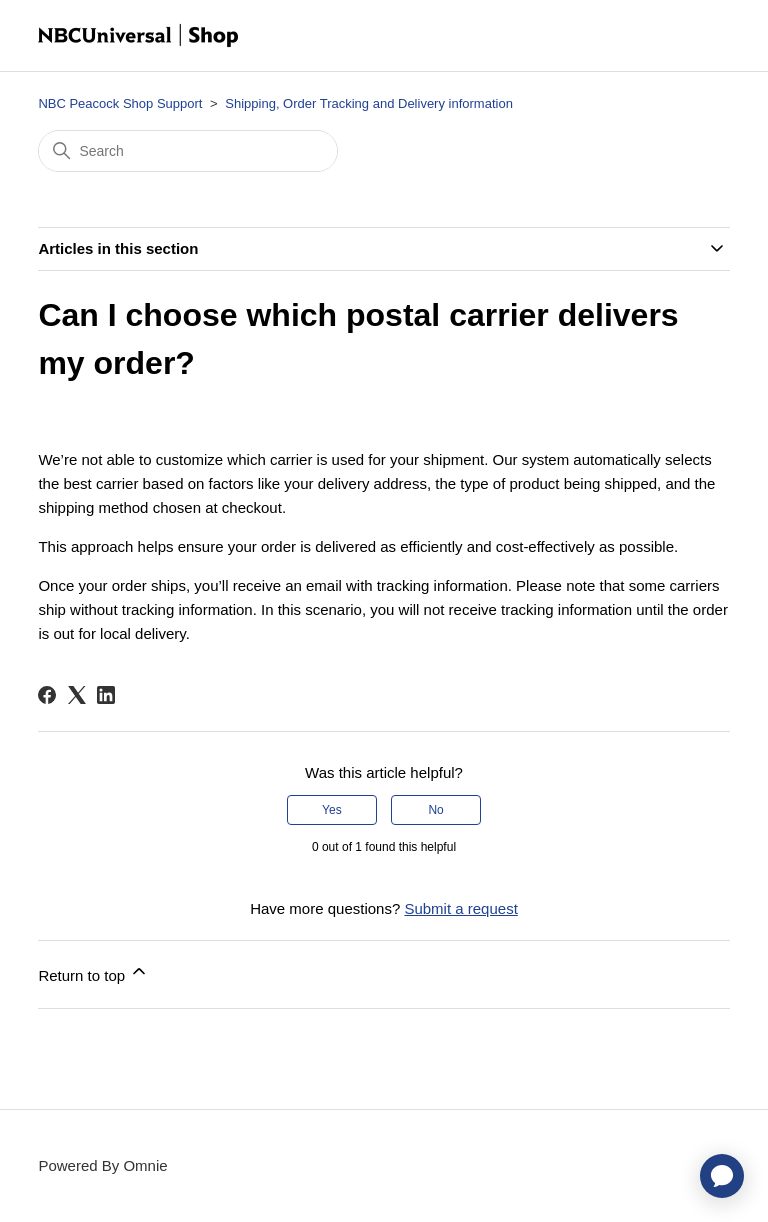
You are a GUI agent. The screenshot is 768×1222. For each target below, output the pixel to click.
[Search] (188, 151)
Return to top (93, 972)
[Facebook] (47, 695)
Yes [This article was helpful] (332, 810)
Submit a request (460, 908)
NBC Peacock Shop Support (120, 103)
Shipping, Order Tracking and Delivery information (369, 103)
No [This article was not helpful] (435, 810)
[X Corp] (77, 695)
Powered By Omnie (102, 1165)
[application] (722, 1176)
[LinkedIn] (106, 695)
